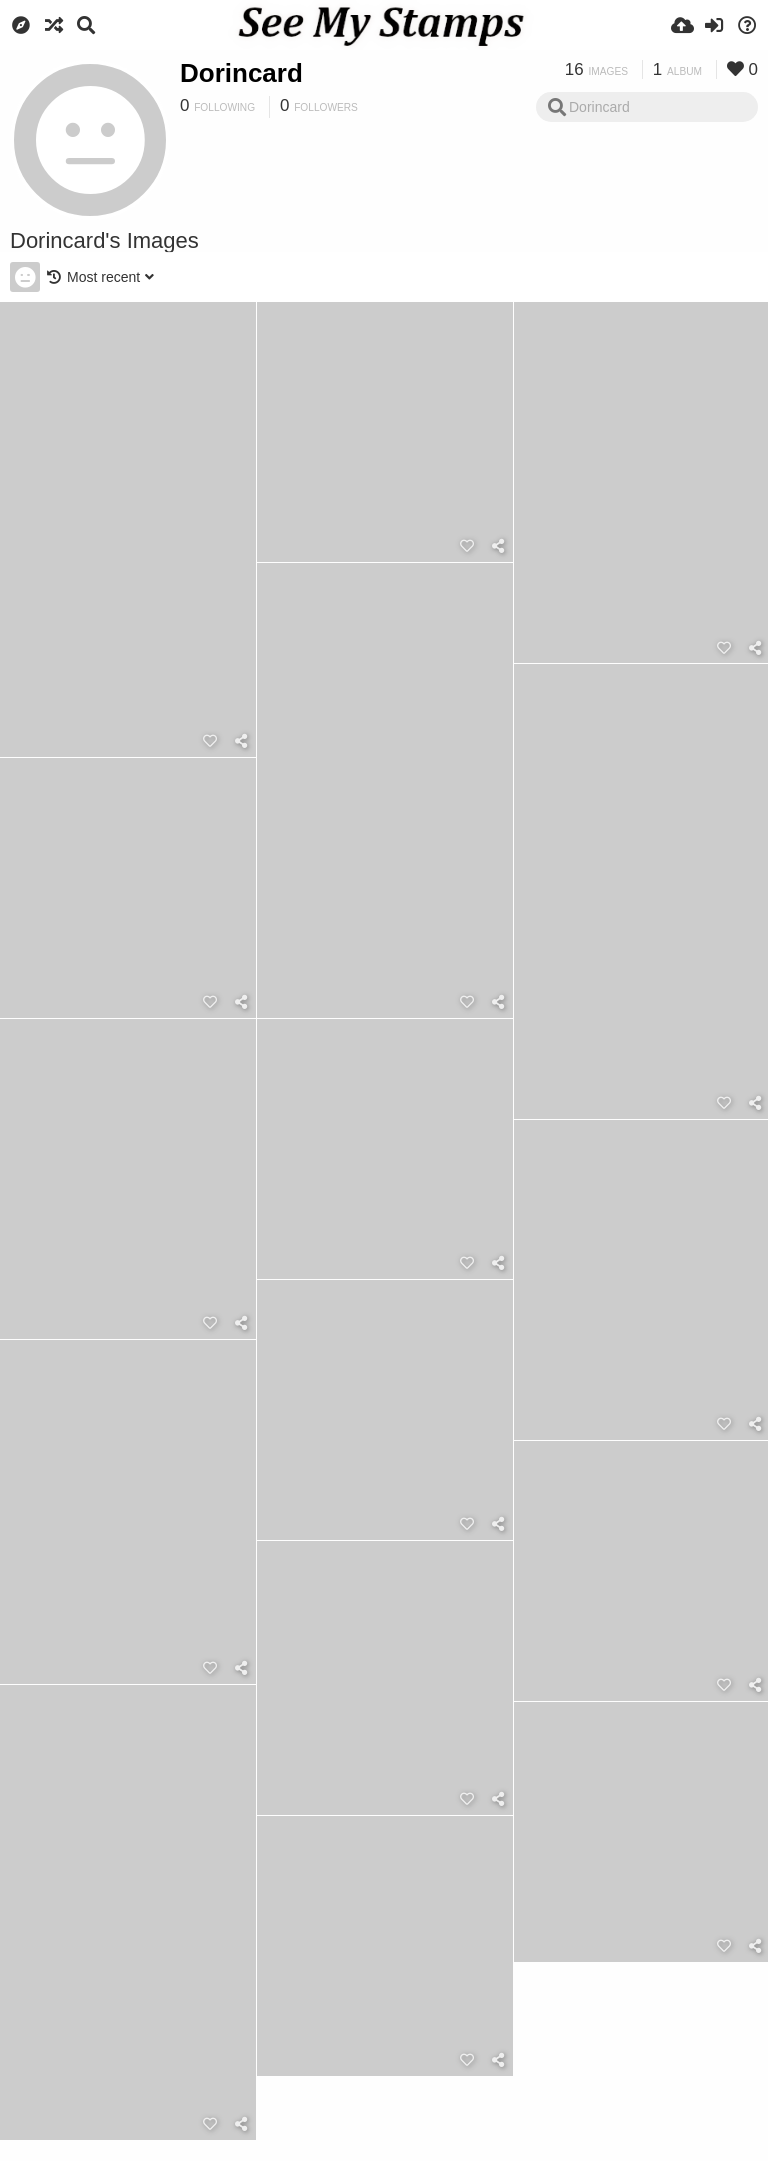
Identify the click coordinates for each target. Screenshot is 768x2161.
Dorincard (241, 73)
